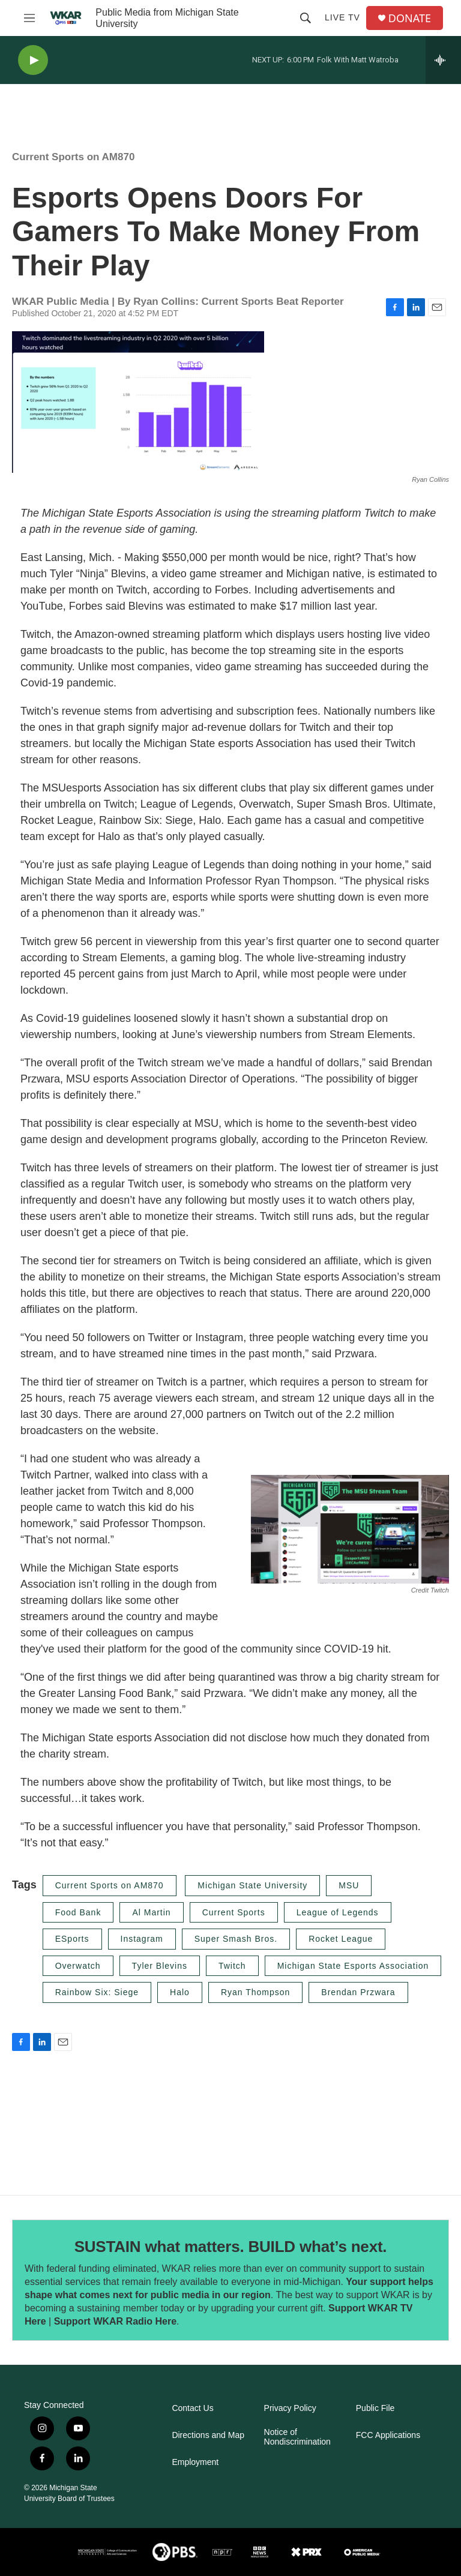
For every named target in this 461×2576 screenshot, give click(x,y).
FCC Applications (388, 2435)
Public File (375, 2408)
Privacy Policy (290, 2408)
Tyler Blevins (159, 1966)
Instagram (142, 1939)
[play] (33, 60)
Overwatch (78, 1966)
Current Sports (233, 1912)
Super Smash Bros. (235, 1939)
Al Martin (151, 1912)
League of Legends (338, 1912)
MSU (349, 1885)
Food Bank (78, 1912)
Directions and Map (208, 2435)
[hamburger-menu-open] (29, 18)
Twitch (232, 1966)
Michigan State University (252, 1885)
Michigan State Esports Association (353, 1966)
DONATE (409, 18)
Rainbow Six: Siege (97, 1992)
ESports (72, 1939)
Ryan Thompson (255, 1992)
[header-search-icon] (305, 18)
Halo (180, 1992)
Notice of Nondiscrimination (297, 2437)
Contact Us (192, 2408)
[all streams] (443, 60)
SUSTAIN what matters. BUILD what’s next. (230, 2247)
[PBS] (174, 2552)
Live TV (342, 17)
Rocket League (341, 1939)
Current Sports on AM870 (73, 157)
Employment (195, 2462)
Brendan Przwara (358, 1992)
